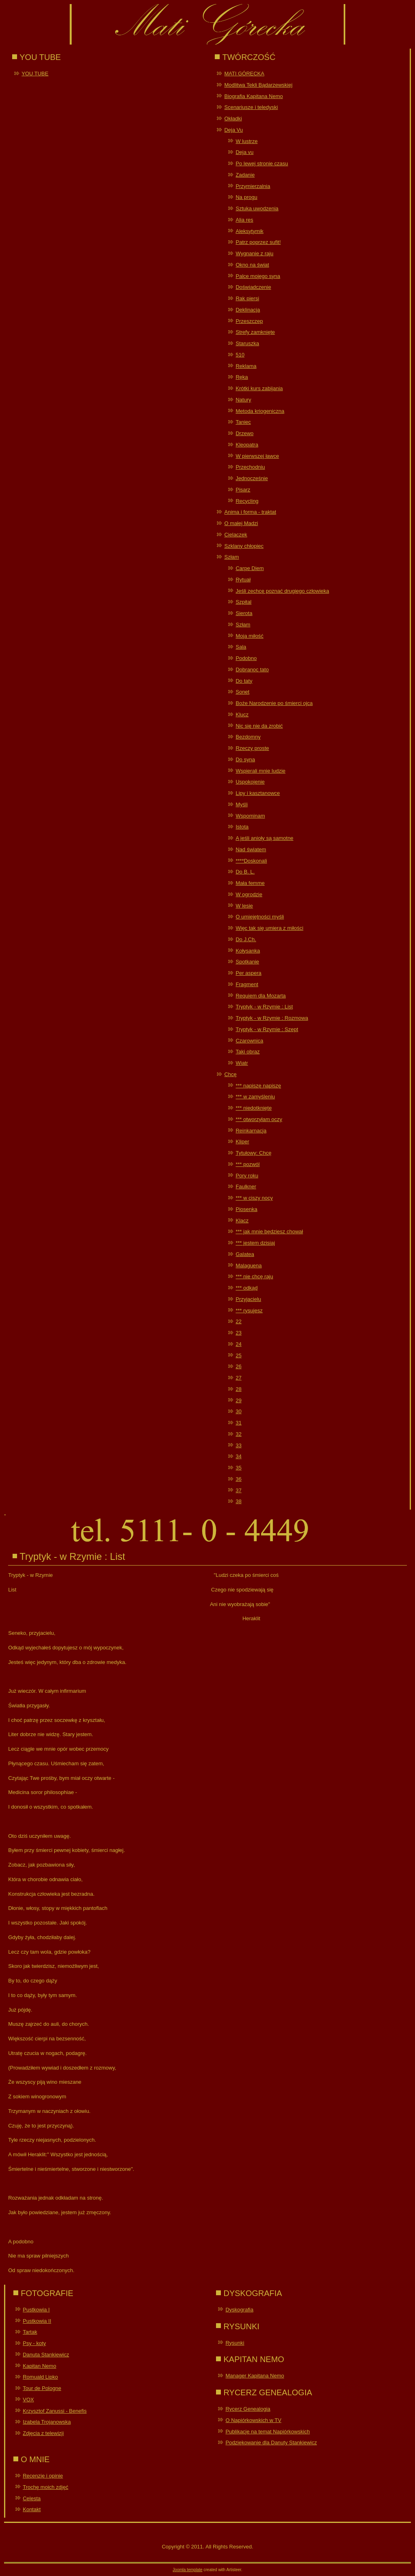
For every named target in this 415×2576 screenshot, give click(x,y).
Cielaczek (235, 535)
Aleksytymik (249, 231)
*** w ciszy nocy (254, 1198)
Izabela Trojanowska (47, 2422)
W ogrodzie (248, 894)
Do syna (245, 759)
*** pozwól (247, 1164)
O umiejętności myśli (259, 917)
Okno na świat (252, 265)
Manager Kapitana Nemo (254, 2376)
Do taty (243, 681)
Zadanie (245, 175)
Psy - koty (34, 2343)
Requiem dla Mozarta (260, 996)
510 (239, 355)
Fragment (246, 984)
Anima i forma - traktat (250, 512)
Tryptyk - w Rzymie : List (264, 1007)
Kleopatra (246, 445)
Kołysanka (247, 951)
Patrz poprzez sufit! (257, 242)
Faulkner (245, 1186)
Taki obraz (247, 1052)
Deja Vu (233, 130)
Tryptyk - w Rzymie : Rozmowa (271, 1018)
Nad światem (250, 849)
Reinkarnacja (250, 1131)
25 (238, 1355)
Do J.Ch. (245, 939)
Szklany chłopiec (243, 546)
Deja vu (244, 152)
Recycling (246, 501)
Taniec (243, 422)
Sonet (242, 692)
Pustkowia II (37, 2321)
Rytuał (242, 580)
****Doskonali (251, 861)
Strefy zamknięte (255, 332)
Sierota (243, 613)
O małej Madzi (241, 523)
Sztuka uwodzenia (256, 208)
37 (238, 1490)
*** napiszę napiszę (258, 1086)
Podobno (246, 658)
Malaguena (248, 1265)
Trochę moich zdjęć (45, 2487)
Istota (241, 827)
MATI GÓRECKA (244, 73)
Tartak (30, 2332)
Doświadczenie (253, 287)
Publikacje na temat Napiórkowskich (267, 2432)
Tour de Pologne (42, 2388)
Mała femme (250, 883)
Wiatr (241, 1063)
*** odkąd (246, 1288)
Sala (240, 647)
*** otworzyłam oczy (258, 1119)
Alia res (244, 220)
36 (238, 1479)
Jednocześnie (251, 478)
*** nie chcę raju (254, 1276)
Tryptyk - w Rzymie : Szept (266, 1029)
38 (238, 1501)
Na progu (246, 197)
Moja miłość (249, 636)
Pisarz (242, 490)
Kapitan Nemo (39, 2366)
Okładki (233, 118)
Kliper (242, 1141)
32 (238, 1434)
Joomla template (187, 2569)
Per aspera (248, 973)
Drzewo (244, 433)
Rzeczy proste (252, 748)
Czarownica (249, 1041)
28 (238, 1389)
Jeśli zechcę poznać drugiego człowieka (282, 591)
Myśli (241, 804)
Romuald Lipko (40, 2377)
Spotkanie (247, 962)
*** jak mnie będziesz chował (269, 1231)
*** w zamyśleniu (255, 1097)
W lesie (244, 906)
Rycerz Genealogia (247, 2409)
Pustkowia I (36, 2310)
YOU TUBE (34, 73)
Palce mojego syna (257, 276)
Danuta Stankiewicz (46, 2355)
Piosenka (246, 1209)
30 (238, 1411)
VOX (28, 2400)
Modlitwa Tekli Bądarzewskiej (258, 85)
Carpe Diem (249, 568)
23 (238, 1333)
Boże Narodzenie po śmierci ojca (273, 703)
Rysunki (234, 2343)
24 (238, 1344)
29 (238, 1400)
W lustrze (246, 141)
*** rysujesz (248, 1310)
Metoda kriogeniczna (259, 411)
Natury (243, 400)
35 (238, 1468)
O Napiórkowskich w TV (253, 2420)
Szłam (231, 557)
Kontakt (32, 2509)
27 (238, 1378)
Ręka (241, 377)
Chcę (230, 1074)
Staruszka (247, 343)
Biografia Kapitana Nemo (253, 96)
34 (238, 1456)
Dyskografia (239, 2310)
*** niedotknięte (253, 1108)
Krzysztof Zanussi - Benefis (55, 2411)
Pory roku (246, 1176)
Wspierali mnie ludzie (260, 771)
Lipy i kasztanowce (257, 793)
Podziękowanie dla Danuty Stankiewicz (271, 2442)
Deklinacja (247, 310)
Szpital (243, 602)
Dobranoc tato (252, 669)
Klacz (241, 1221)
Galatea (244, 1254)
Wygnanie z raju (254, 253)
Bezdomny (247, 737)
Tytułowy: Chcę (253, 1153)
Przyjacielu (248, 1299)
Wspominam (250, 816)
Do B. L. (245, 872)
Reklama (245, 366)
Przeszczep (249, 321)
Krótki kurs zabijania (258, 388)
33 (238, 1445)
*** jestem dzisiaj (255, 1243)
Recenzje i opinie (43, 2476)
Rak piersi (247, 298)
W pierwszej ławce (257, 456)
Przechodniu (250, 467)
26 (238, 1366)
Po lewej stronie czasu (261, 163)
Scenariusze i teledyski (251, 107)
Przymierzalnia (252, 186)
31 (238, 1423)
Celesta (32, 2498)
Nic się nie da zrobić (258, 726)
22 (238, 1321)
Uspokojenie (250, 782)
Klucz (241, 714)
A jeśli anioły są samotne (264, 838)
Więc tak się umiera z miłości (269, 928)
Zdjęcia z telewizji (43, 2433)
